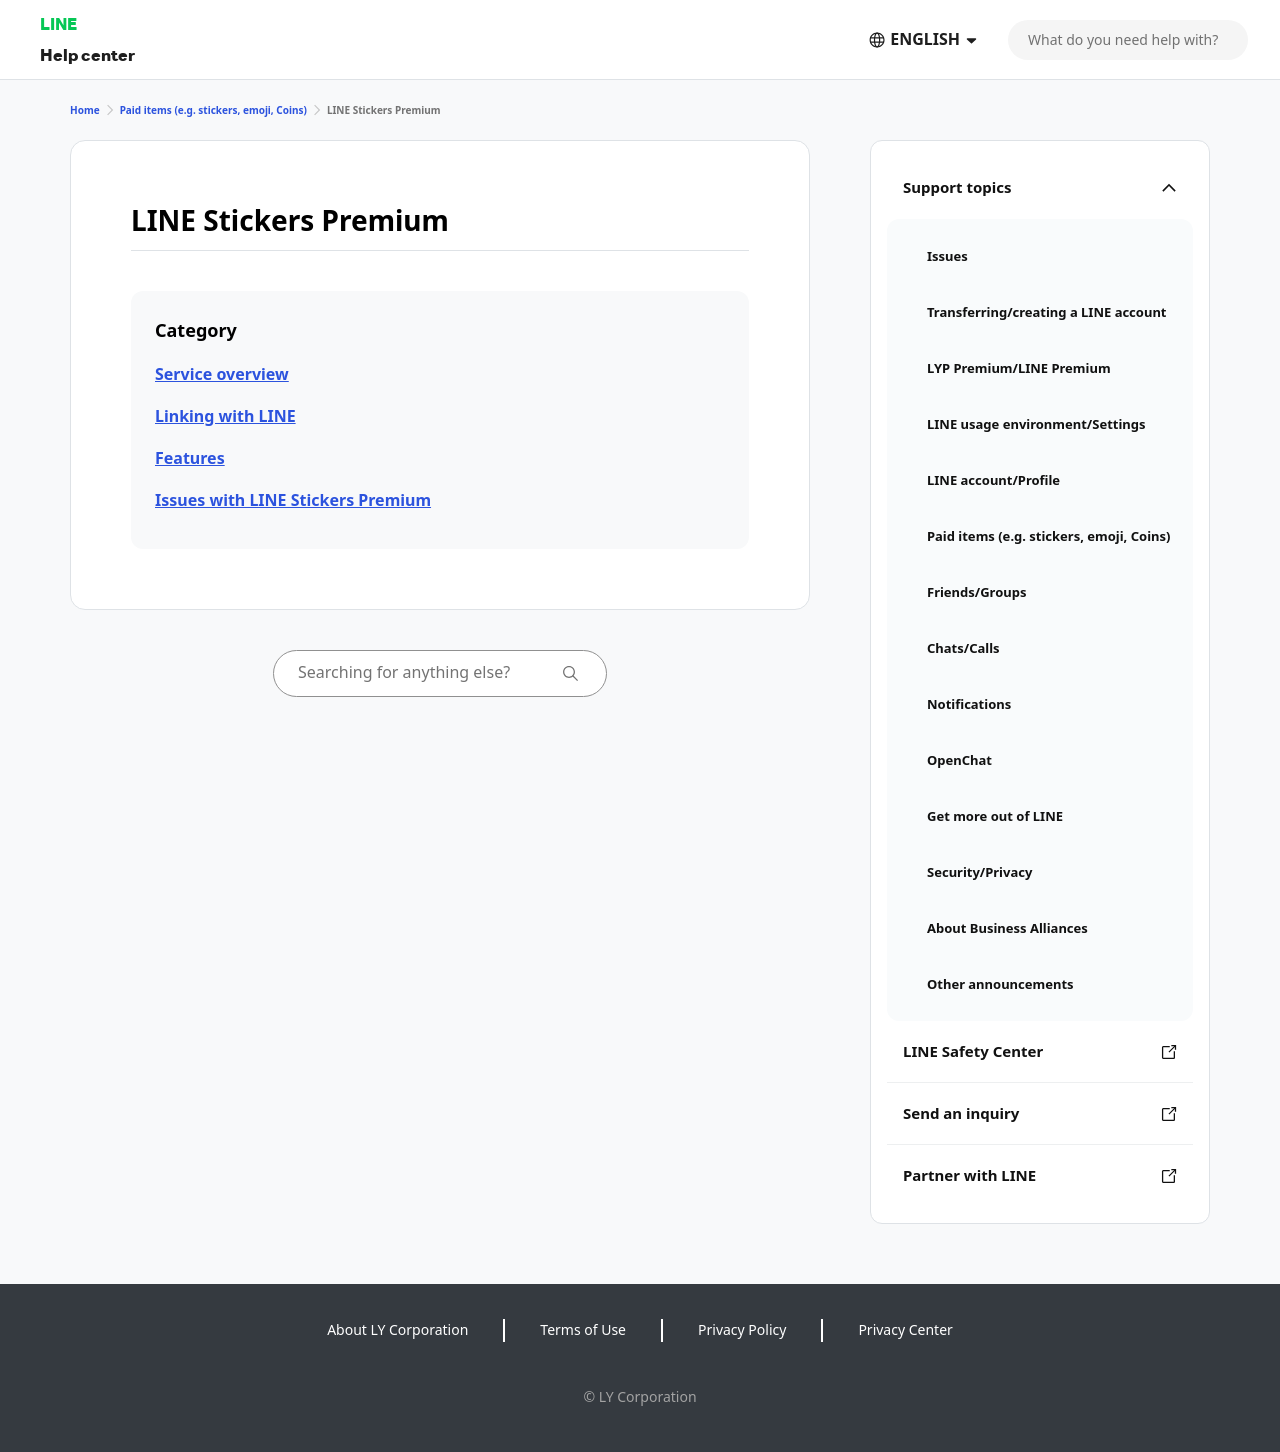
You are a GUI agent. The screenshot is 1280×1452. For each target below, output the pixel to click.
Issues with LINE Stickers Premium (293, 500)
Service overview (222, 374)
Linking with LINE (225, 416)
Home (85, 110)
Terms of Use (583, 1329)
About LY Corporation (397, 1329)
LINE (58, 23)
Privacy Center (905, 1329)
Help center (87, 54)
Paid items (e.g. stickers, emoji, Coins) (213, 110)
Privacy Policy (742, 1329)
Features (190, 458)
